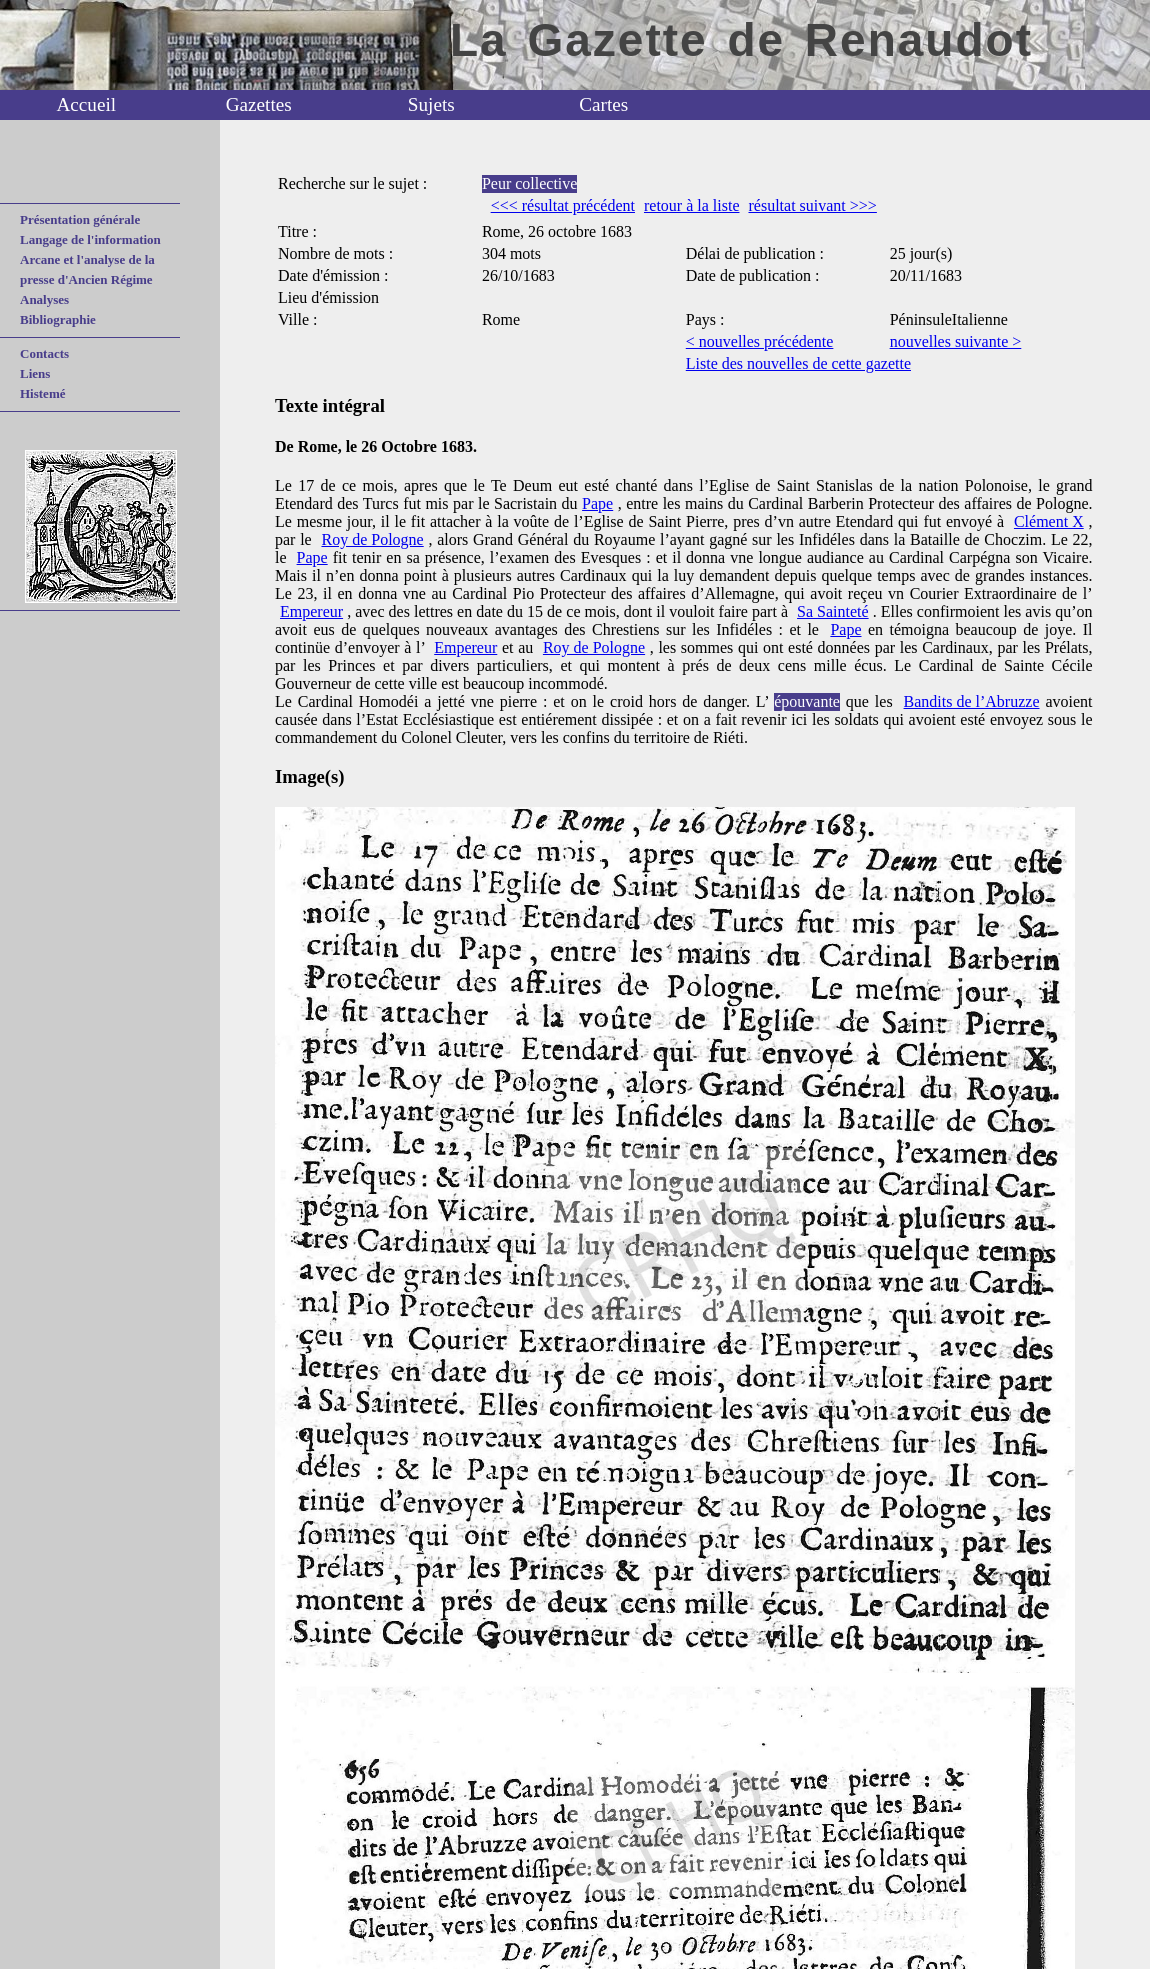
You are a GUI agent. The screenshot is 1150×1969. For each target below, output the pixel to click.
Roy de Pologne (372, 539)
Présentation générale (80, 219)
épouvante (807, 701)
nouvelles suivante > (956, 341)
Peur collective (530, 183)
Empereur (311, 611)
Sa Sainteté (833, 611)
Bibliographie (58, 319)
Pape (597, 503)
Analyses (44, 299)
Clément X (1049, 521)
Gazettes (259, 104)
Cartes (603, 104)
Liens (35, 373)
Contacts (44, 353)
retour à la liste (692, 205)
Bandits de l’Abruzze (972, 701)
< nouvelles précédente (760, 341)
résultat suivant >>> (812, 205)
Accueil (86, 104)
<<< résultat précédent (563, 205)
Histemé (42, 393)
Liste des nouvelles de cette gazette (798, 363)
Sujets (431, 104)
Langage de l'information (90, 239)
